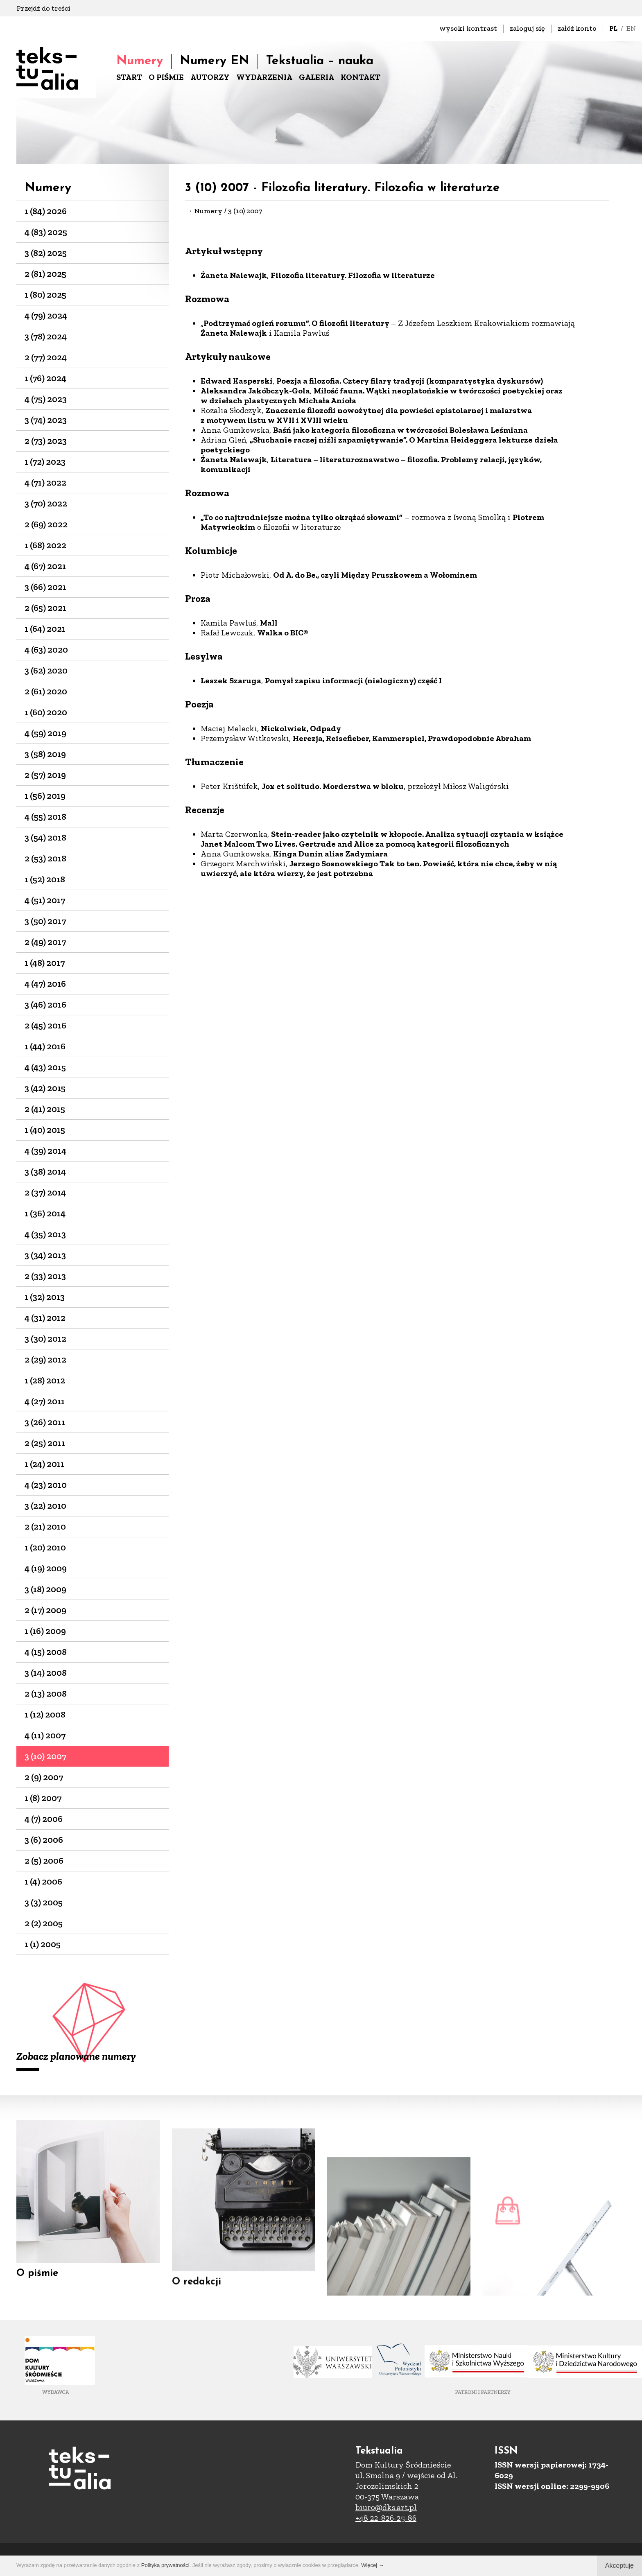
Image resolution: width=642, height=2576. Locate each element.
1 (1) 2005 (43, 1944)
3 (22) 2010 (45, 1505)
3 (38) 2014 (45, 1171)
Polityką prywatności (165, 2565)
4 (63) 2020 (46, 649)
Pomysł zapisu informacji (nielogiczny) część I (353, 681)
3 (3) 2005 (44, 1902)
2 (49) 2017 (45, 941)
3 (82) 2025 (46, 252)
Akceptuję (619, 2565)
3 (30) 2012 (45, 1338)
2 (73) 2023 (46, 440)
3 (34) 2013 (45, 1255)
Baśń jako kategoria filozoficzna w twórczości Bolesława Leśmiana (400, 431)
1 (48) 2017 (45, 962)
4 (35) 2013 (45, 1234)
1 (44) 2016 (45, 1046)
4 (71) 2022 (45, 482)
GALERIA (316, 77)
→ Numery (203, 211)
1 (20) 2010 (45, 1547)
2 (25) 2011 (45, 1442)
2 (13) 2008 (46, 1693)
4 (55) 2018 (45, 816)
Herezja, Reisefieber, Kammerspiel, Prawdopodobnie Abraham (412, 739)
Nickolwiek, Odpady (301, 729)
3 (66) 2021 (45, 586)
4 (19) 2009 (46, 1568)
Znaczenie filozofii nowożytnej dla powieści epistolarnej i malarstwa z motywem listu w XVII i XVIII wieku (366, 416)
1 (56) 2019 (45, 795)
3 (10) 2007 (45, 1756)
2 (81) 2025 (45, 273)
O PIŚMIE (166, 77)
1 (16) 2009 (45, 1630)
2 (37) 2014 (45, 1192)
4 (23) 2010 (46, 1484)
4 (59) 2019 (45, 733)
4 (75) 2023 (46, 398)
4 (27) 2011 (45, 1401)
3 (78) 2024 (46, 336)
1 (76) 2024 (45, 378)
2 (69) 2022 (46, 524)
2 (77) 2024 (46, 357)
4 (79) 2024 (46, 315)
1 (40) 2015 (45, 1129)
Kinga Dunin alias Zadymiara (330, 854)
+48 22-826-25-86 (385, 2518)
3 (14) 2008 (46, 1672)
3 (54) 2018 (45, 837)
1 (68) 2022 (45, 545)
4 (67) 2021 (45, 566)
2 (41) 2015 (45, 1108)
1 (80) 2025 (45, 294)
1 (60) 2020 (46, 712)
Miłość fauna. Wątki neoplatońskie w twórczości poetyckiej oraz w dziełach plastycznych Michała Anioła (382, 396)
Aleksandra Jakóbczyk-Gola (255, 391)
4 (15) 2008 (46, 1651)
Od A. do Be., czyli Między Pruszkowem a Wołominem (375, 576)
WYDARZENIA (264, 77)
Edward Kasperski (237, 381)
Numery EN (214, 61)
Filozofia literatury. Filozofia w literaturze (353, 276)
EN (631, 28)
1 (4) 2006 (43, 1881)
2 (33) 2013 (45, 1275)
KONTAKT (360, 77)
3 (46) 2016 (45, 1004)
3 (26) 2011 (45, 1422)
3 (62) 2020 (46, 670)
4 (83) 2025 (46, 231)
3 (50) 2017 (45, 920)
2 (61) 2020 (46, 691)
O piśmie (37, 2283)
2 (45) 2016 (45, 1025)
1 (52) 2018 (45, 879)
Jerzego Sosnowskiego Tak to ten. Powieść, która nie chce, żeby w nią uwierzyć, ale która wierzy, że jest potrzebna (379, 869)
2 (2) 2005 (44, 1923)
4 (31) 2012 (45, 1317)
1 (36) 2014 (45, 1213)
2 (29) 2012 (45, 1359)
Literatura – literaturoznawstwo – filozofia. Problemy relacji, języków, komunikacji (371, 465)
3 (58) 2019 (45, 753)
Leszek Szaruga (231, 681)
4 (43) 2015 (45, 1067)
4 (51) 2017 (45, 900)
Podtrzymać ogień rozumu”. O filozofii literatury (297, 324)
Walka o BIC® (282, 633)
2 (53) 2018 (45, 858)
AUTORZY (210, 77)
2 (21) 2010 (45, 1526)
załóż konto (577, 28)
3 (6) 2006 (44, 1839)
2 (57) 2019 (45, 774)
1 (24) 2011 (44, 1463)
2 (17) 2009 (45, 1610)
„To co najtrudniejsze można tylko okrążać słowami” (301, 518)
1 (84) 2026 (46, 211)
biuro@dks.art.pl (386, 2507)
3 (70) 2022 (46, 503)
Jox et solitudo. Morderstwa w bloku (333, 787)
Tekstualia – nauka (319, 61)
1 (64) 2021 (45, 628)
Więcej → (372, 2565)
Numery (139, 61)
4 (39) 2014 (45, 1150)
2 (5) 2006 (44, 1860)
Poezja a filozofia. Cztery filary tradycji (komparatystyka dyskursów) (409, 381)
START (129, 77)
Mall (269, 623)
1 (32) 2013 (45, 1296)
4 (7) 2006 (44, 1818)
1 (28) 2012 (45, 1380)
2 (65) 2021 (45, 607)
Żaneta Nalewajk (234, 276)
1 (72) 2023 (45, 461)
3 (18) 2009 (45, 1589)
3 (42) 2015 (45, 1088)
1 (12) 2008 (45, 1714)
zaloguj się (527, 28)
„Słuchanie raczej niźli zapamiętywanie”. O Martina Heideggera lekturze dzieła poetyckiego (379, 445)
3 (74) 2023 (46, 419)
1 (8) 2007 (43, 1797)
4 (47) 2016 (45, 983)
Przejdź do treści (43, 8)
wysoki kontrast (468, 28)
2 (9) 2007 (44, 1777)
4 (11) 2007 (45, 1735)
